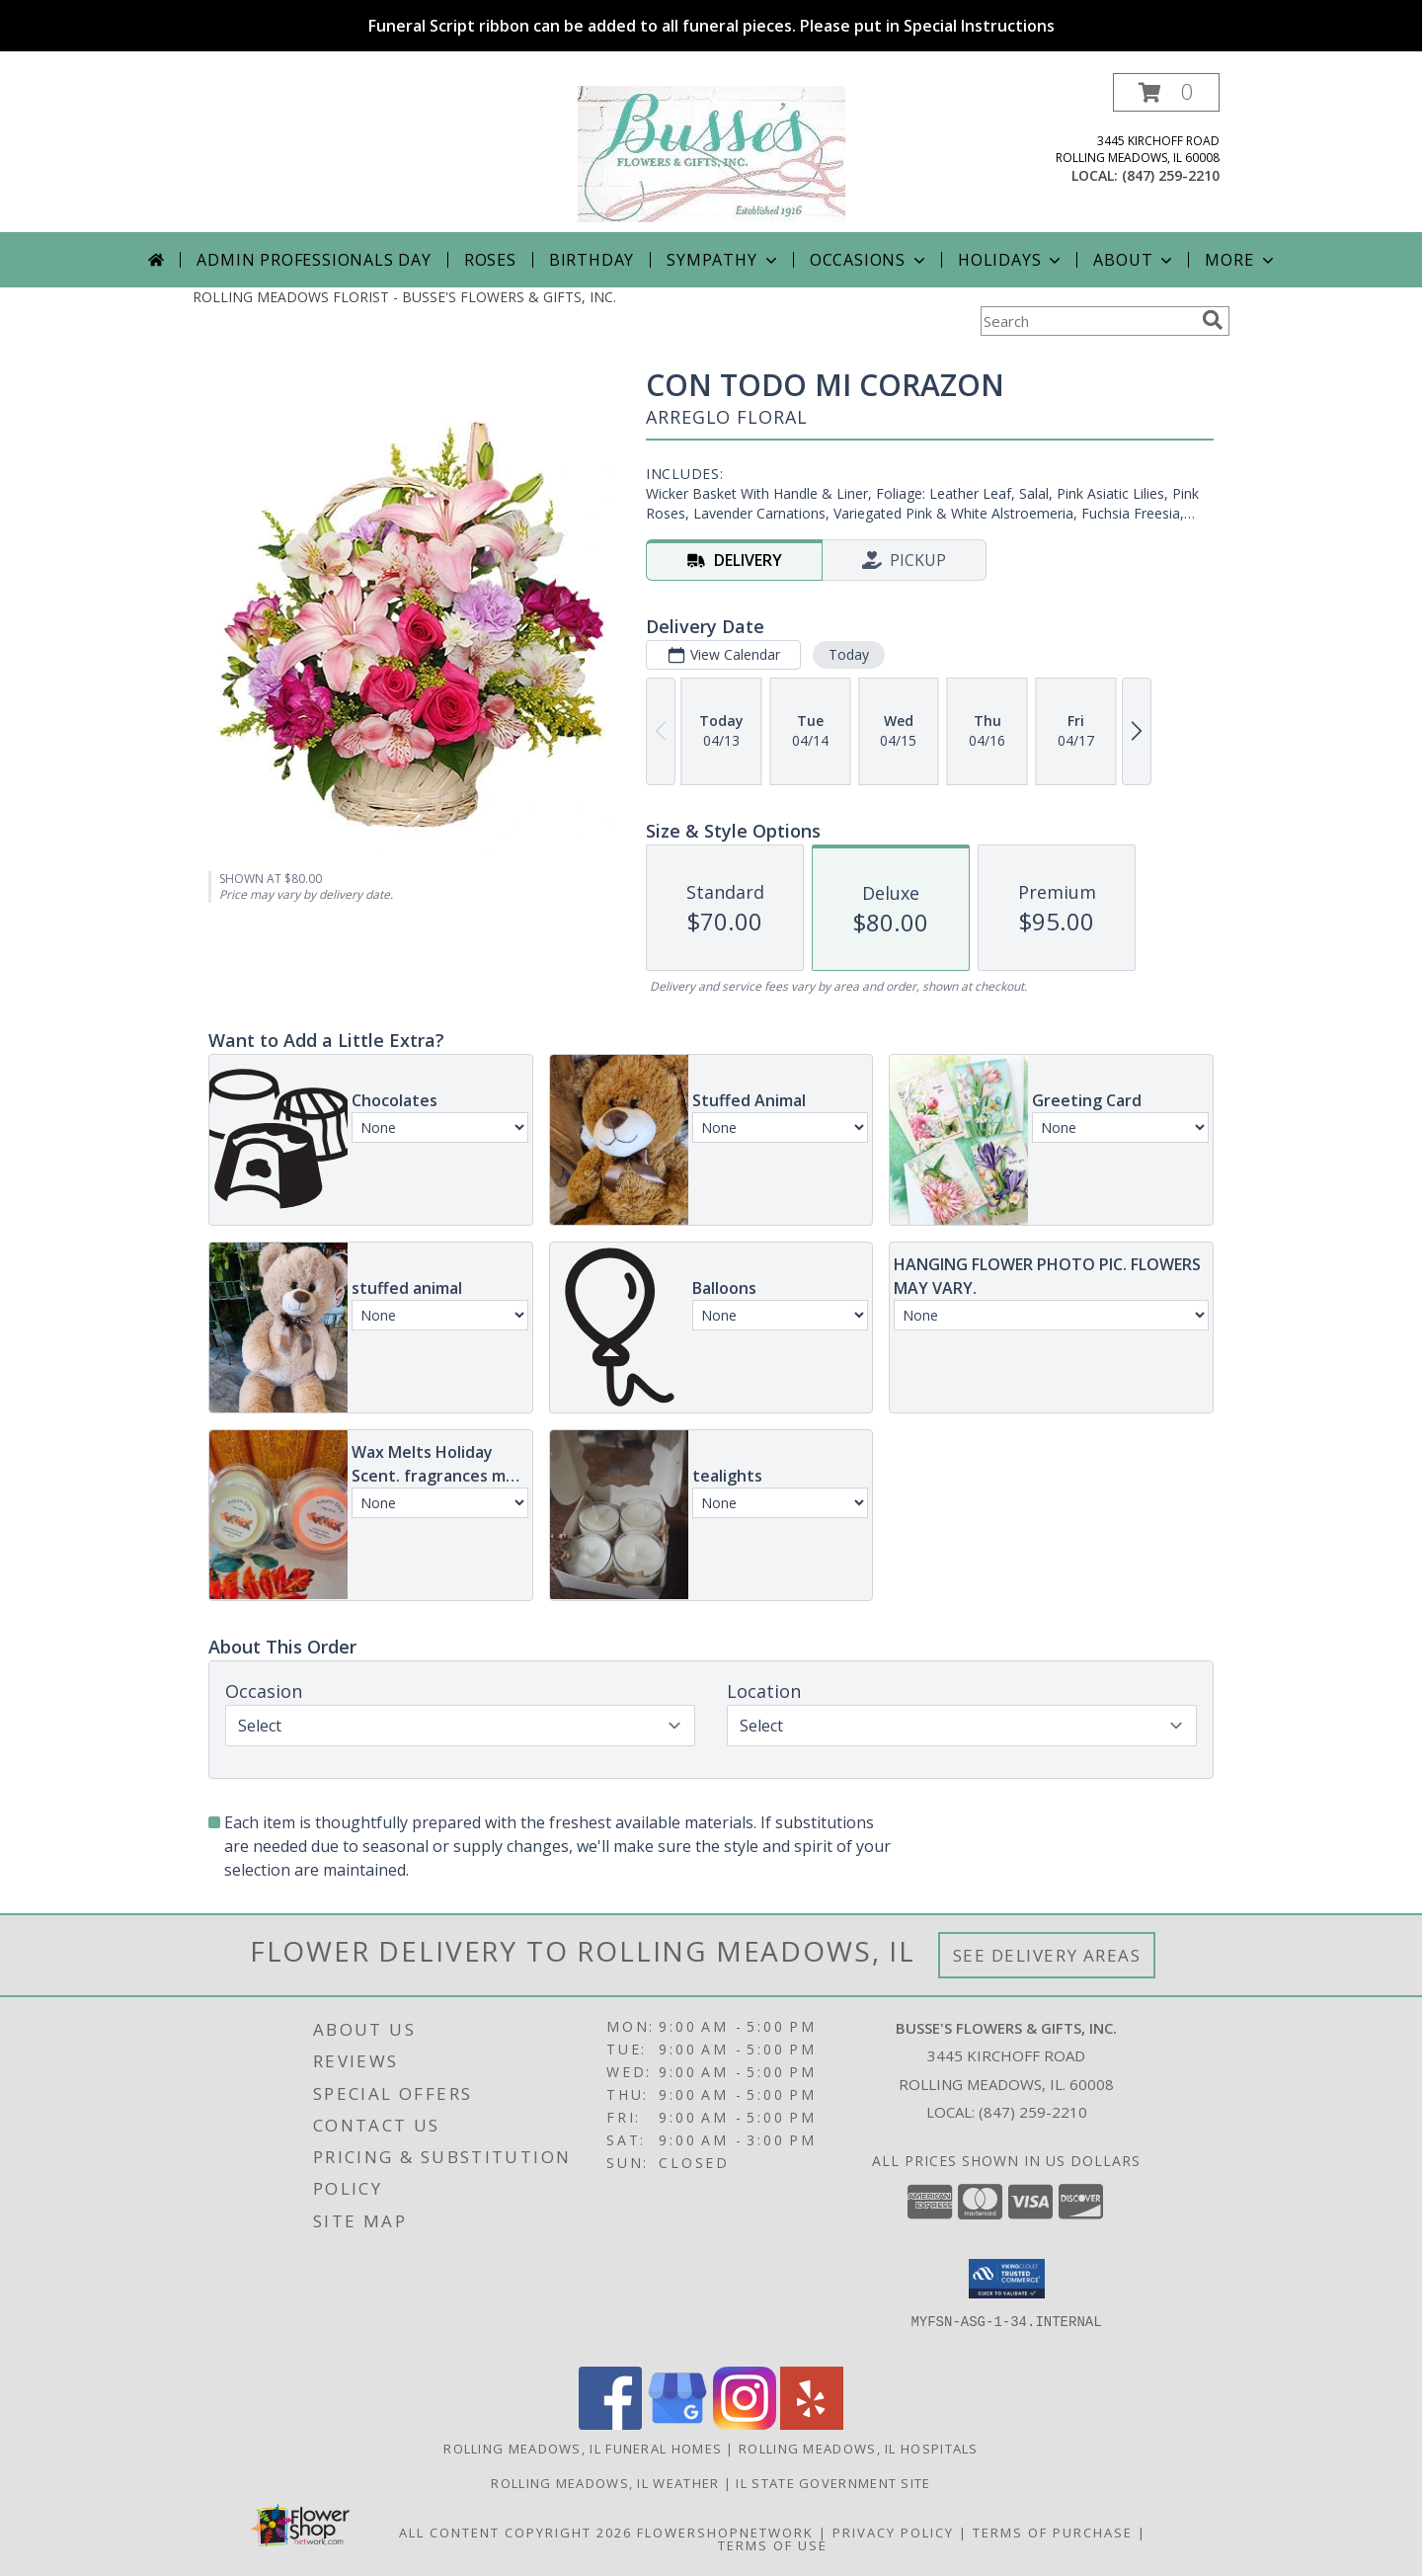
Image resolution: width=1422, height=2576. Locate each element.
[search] (1212, 320)
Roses (490, 260)
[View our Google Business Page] (677, 2424)
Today (849, 654)
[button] (1166, 92)
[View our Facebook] (610, 2424)
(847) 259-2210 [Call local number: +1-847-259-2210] (1171, 175)
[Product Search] (1087, 321)
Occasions (869, 260)
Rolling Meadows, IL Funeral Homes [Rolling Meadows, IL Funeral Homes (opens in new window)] (582, 2448)
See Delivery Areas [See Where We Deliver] (1047, 1955)
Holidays (1011, 260)
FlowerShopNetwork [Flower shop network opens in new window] (725, 2532)
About (1134, 260)
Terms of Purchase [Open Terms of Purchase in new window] (1053, 2532)
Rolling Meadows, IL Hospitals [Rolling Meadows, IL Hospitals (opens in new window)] (859, 2448)
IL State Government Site (833, 2483)
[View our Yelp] (811, 2424)
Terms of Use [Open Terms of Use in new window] (773, 2545)
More (1241, 260)
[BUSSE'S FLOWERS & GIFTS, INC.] (711, 152)
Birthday (591, 260)
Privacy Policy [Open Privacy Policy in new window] (893, 2532)
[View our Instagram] (744, 2424)
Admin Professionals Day (314, 260)
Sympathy (723, 260)
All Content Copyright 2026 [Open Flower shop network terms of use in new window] (515, 2532)
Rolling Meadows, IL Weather (605, 2483)
